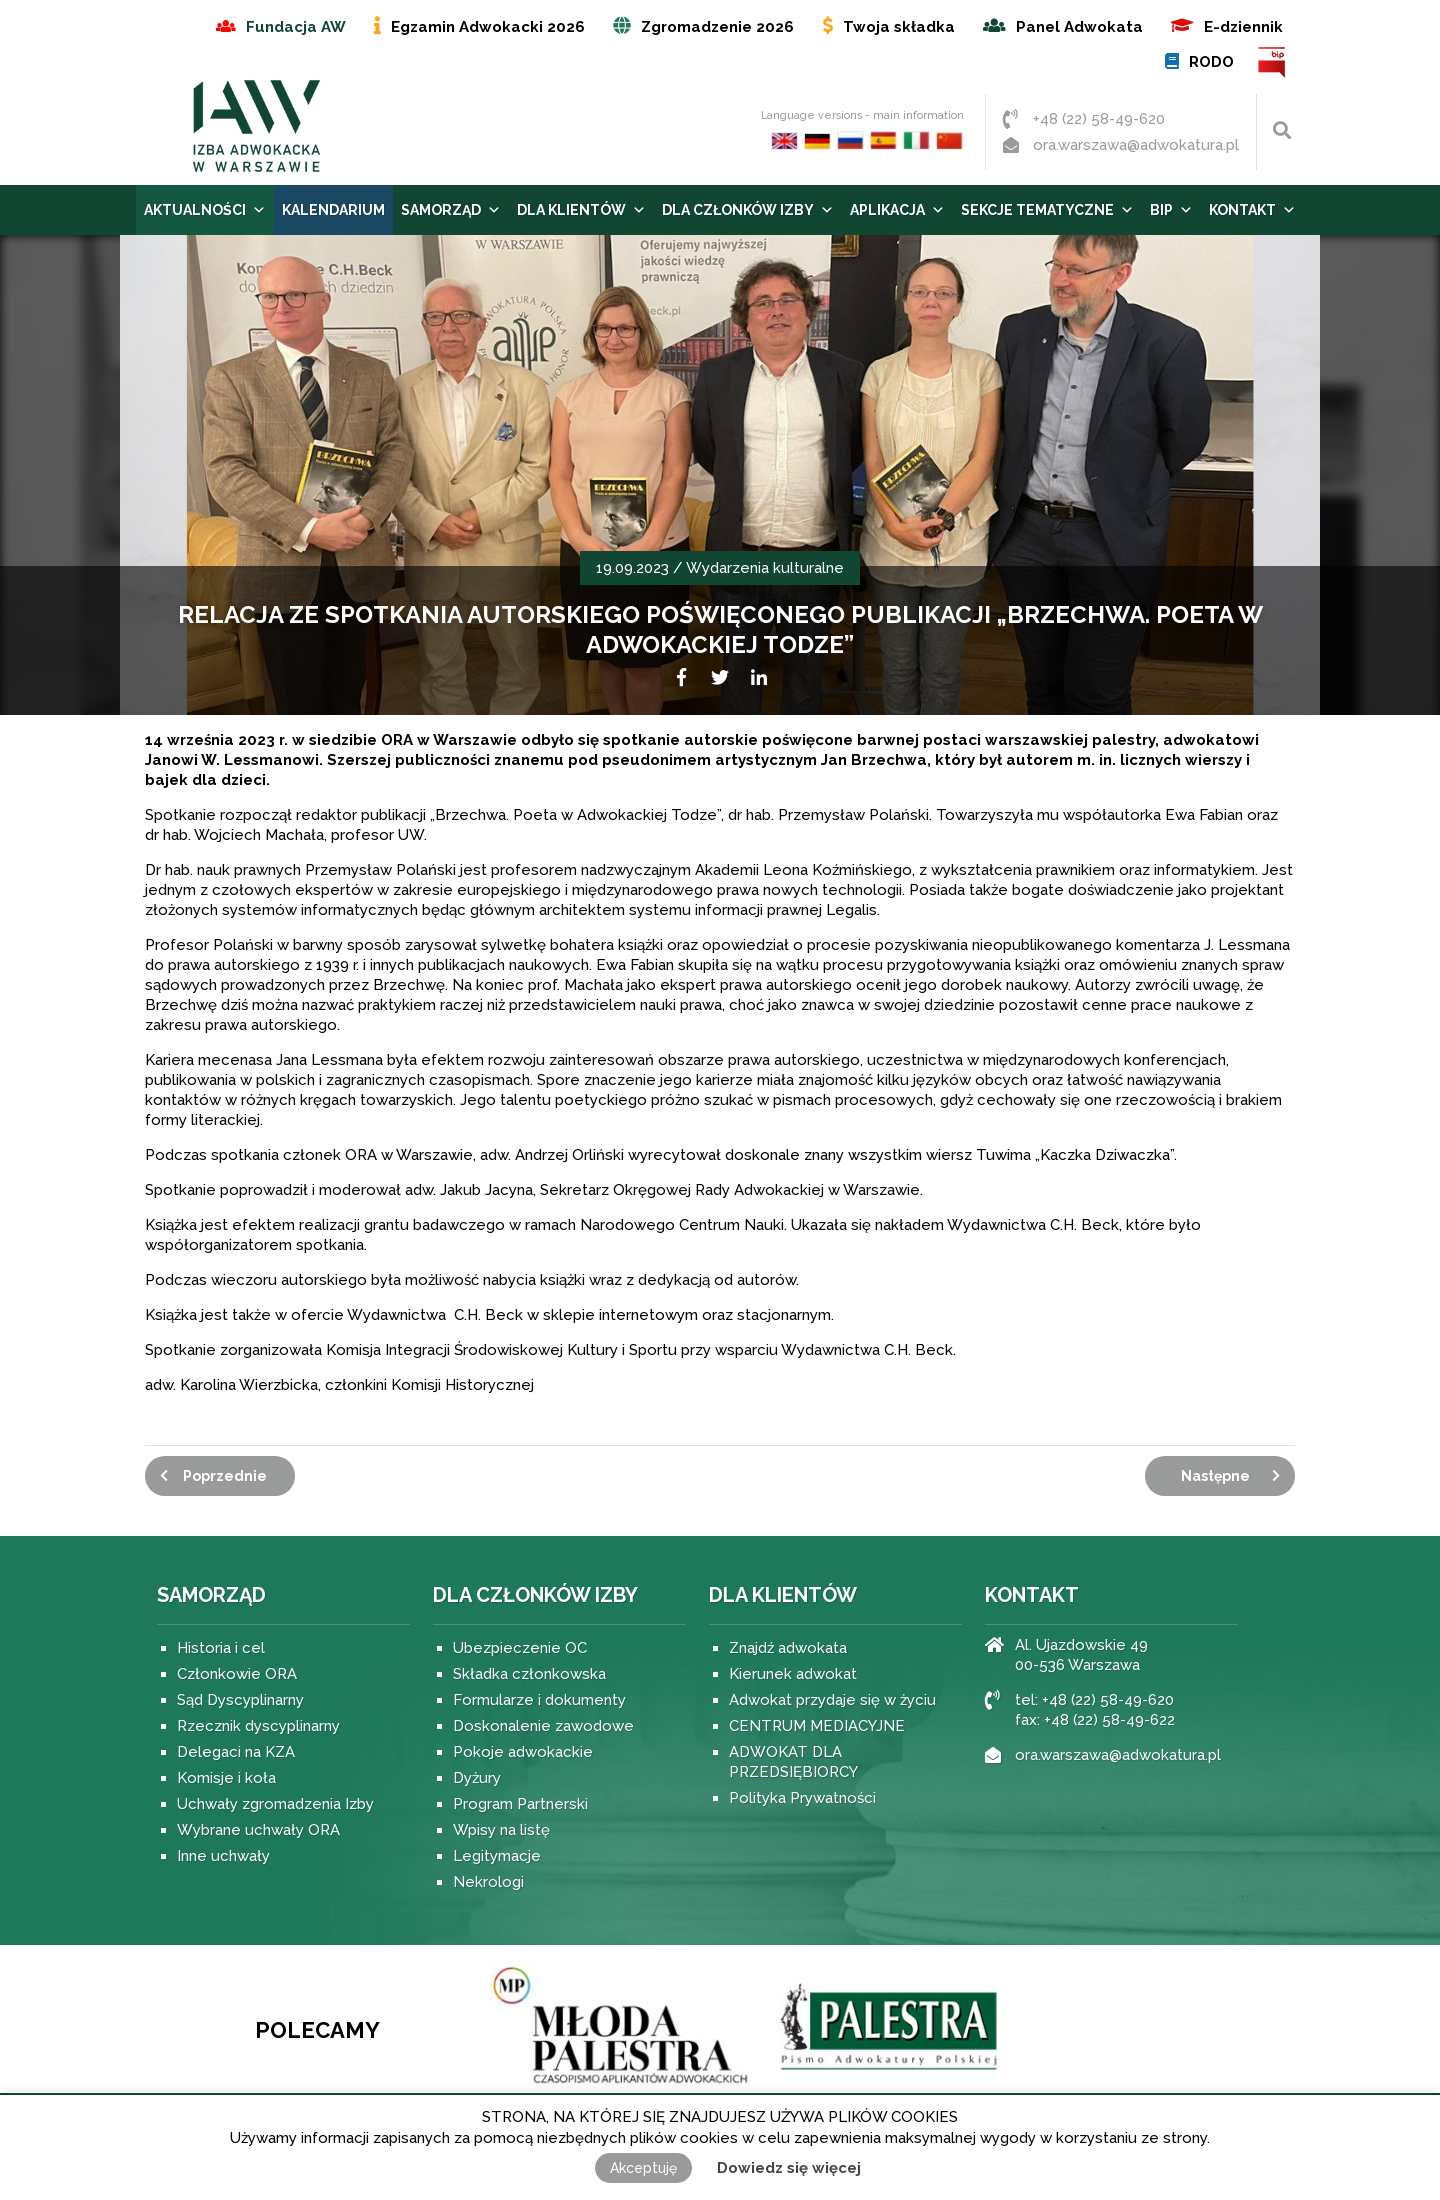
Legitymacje (497, 1856)
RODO (1211, 62)
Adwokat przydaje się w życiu (832, 1700)
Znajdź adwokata (788, 1648)
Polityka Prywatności (802, 1798)
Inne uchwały (223, 1856)
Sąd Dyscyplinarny (240, 1700)
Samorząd (451, 210)
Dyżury (477, 1778)
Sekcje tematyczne (1047, 210)
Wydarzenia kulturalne (765, 568)
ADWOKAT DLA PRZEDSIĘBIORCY (793, 1762)
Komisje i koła (226, 1778)
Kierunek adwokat (793, 1674)
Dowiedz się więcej (789, 2168)
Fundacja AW (296, 27)
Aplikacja (897, 210)
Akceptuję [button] (643, 2168)
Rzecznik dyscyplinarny (258, 1726)
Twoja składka (899, 27)
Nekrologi (488, 1882)
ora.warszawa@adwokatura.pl (1136, 145)
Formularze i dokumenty (539, 1700)
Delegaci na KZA (236, 1752)
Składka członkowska (529, 1674)
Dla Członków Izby (748, 210)
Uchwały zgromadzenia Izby (275, 1804)
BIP (1272, 62)
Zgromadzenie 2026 (717, 27)
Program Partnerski (520, 1804)
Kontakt (1252, 210)
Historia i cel (221, 1648)
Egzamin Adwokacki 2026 (488, 27)
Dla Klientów (581, 210)
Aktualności (205, 210)
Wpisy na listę (501, 1830)
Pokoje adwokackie (523, 1752)
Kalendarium (333, 210)
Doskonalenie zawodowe (543, 1726)
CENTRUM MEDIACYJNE (817, 1726)
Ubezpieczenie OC (520, 1648)
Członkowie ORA (237, 1674)
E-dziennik (1243, 27)
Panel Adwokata (1079, 27)
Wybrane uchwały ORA (258, 1830)
